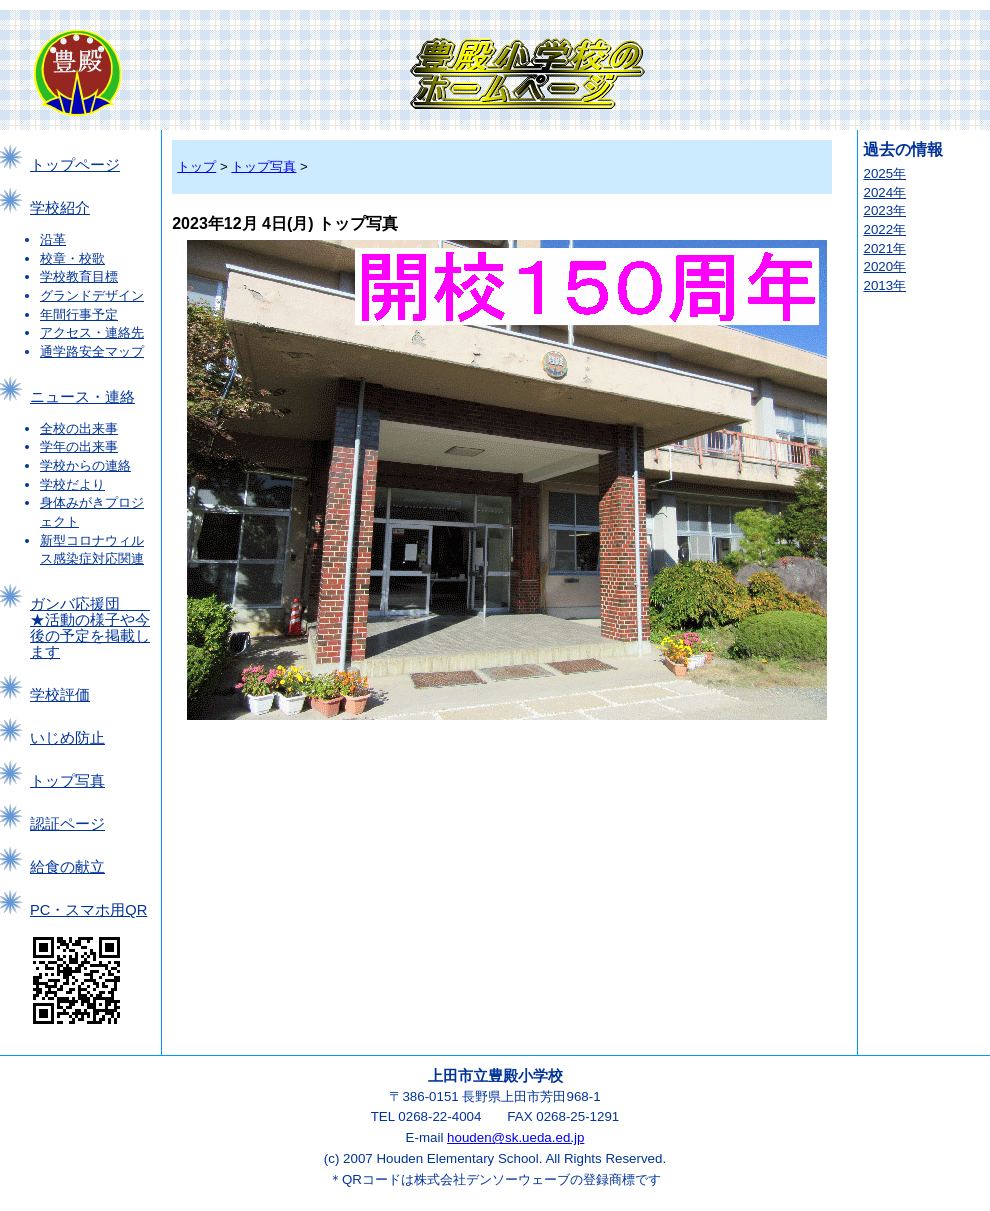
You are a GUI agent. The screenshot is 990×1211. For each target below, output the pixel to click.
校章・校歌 (72, 258)
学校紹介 (60, 208)
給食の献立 (67, 867)
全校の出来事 (79, 428)
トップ (196, 166)
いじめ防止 (67, 738)
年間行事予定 (79, 314)
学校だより (72, 484)
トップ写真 (67, 781)
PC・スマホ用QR (88, 910)
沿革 (53, 239)
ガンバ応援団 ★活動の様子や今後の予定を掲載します (90, 628)
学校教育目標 (79, 276)
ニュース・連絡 (82, 397)
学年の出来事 (79, 446)
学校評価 (60, 695)
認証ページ (67, 824)
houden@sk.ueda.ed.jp (515, 1137)
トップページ (75, 165)
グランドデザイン (92, 295)
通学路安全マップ (92, 351)
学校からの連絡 (85, 465)
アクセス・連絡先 (92, 332)
